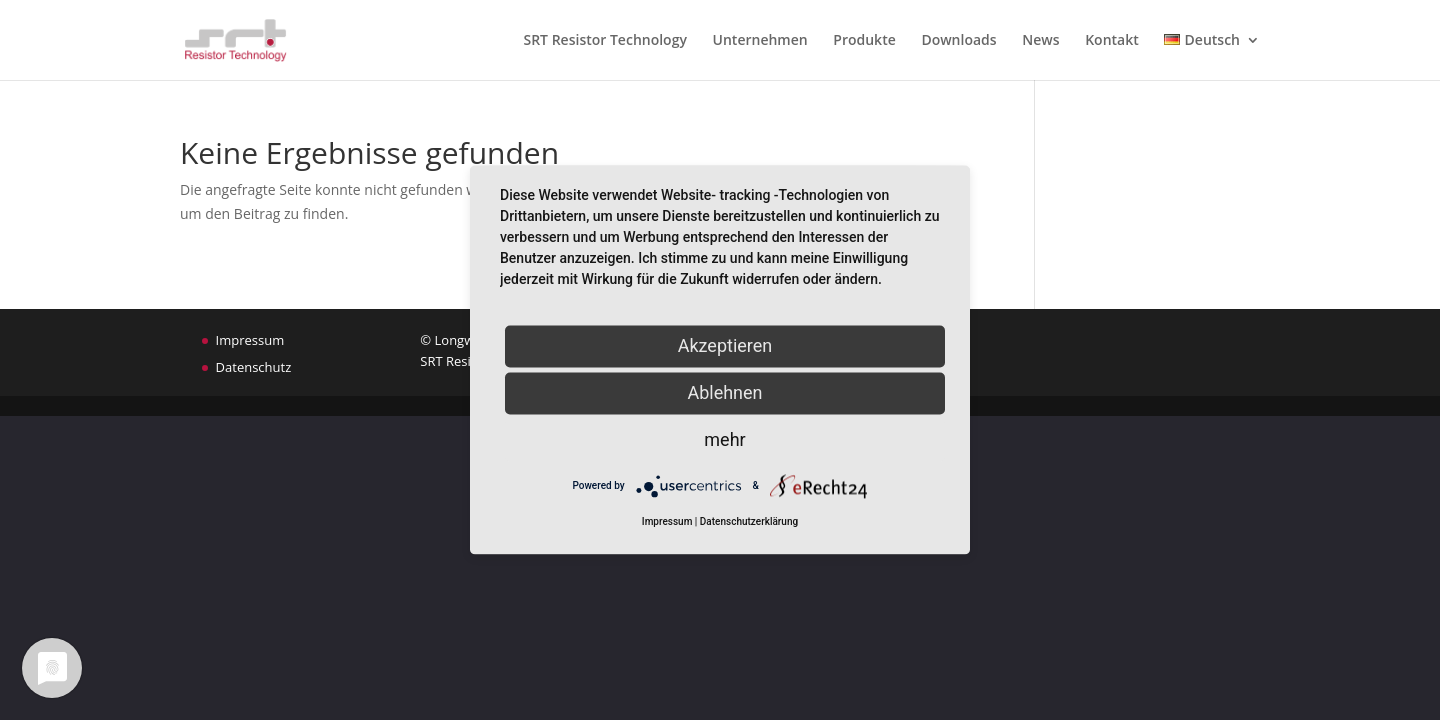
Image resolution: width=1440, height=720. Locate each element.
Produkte (864, 41)
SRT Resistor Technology (604, 41)
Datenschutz (254, 367)
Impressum (250, 340)
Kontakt (1112, 41)
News (1040, 41)
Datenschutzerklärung (749, 522)
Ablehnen (724, 392)
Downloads (958, 41)
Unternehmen (760, 41)
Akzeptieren (725, 345)
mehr (724, 439)
